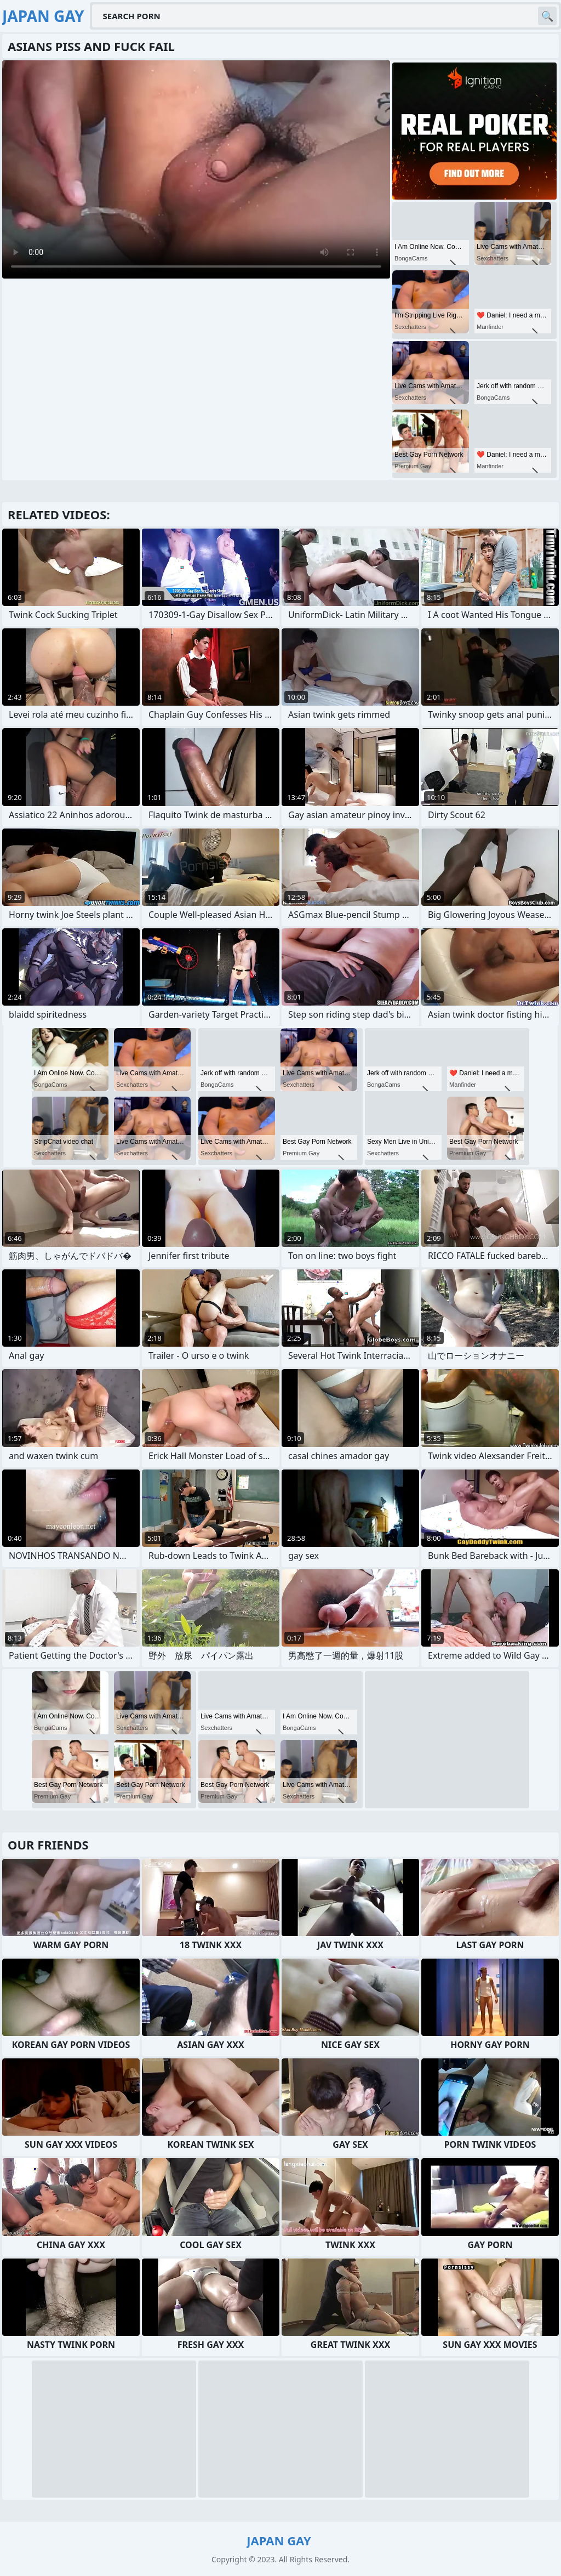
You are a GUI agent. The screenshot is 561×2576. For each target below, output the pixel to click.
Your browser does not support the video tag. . (196, 169)
